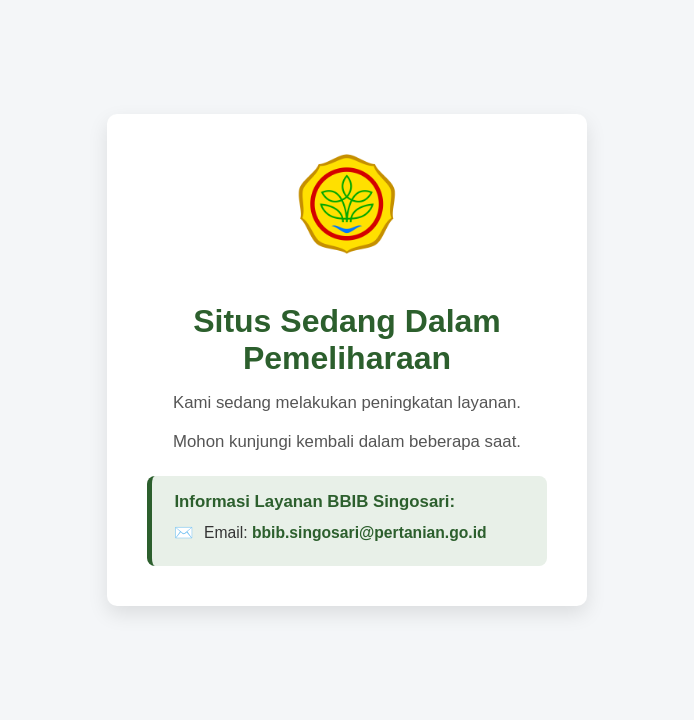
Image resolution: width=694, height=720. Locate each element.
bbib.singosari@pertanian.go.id (369, 532)
